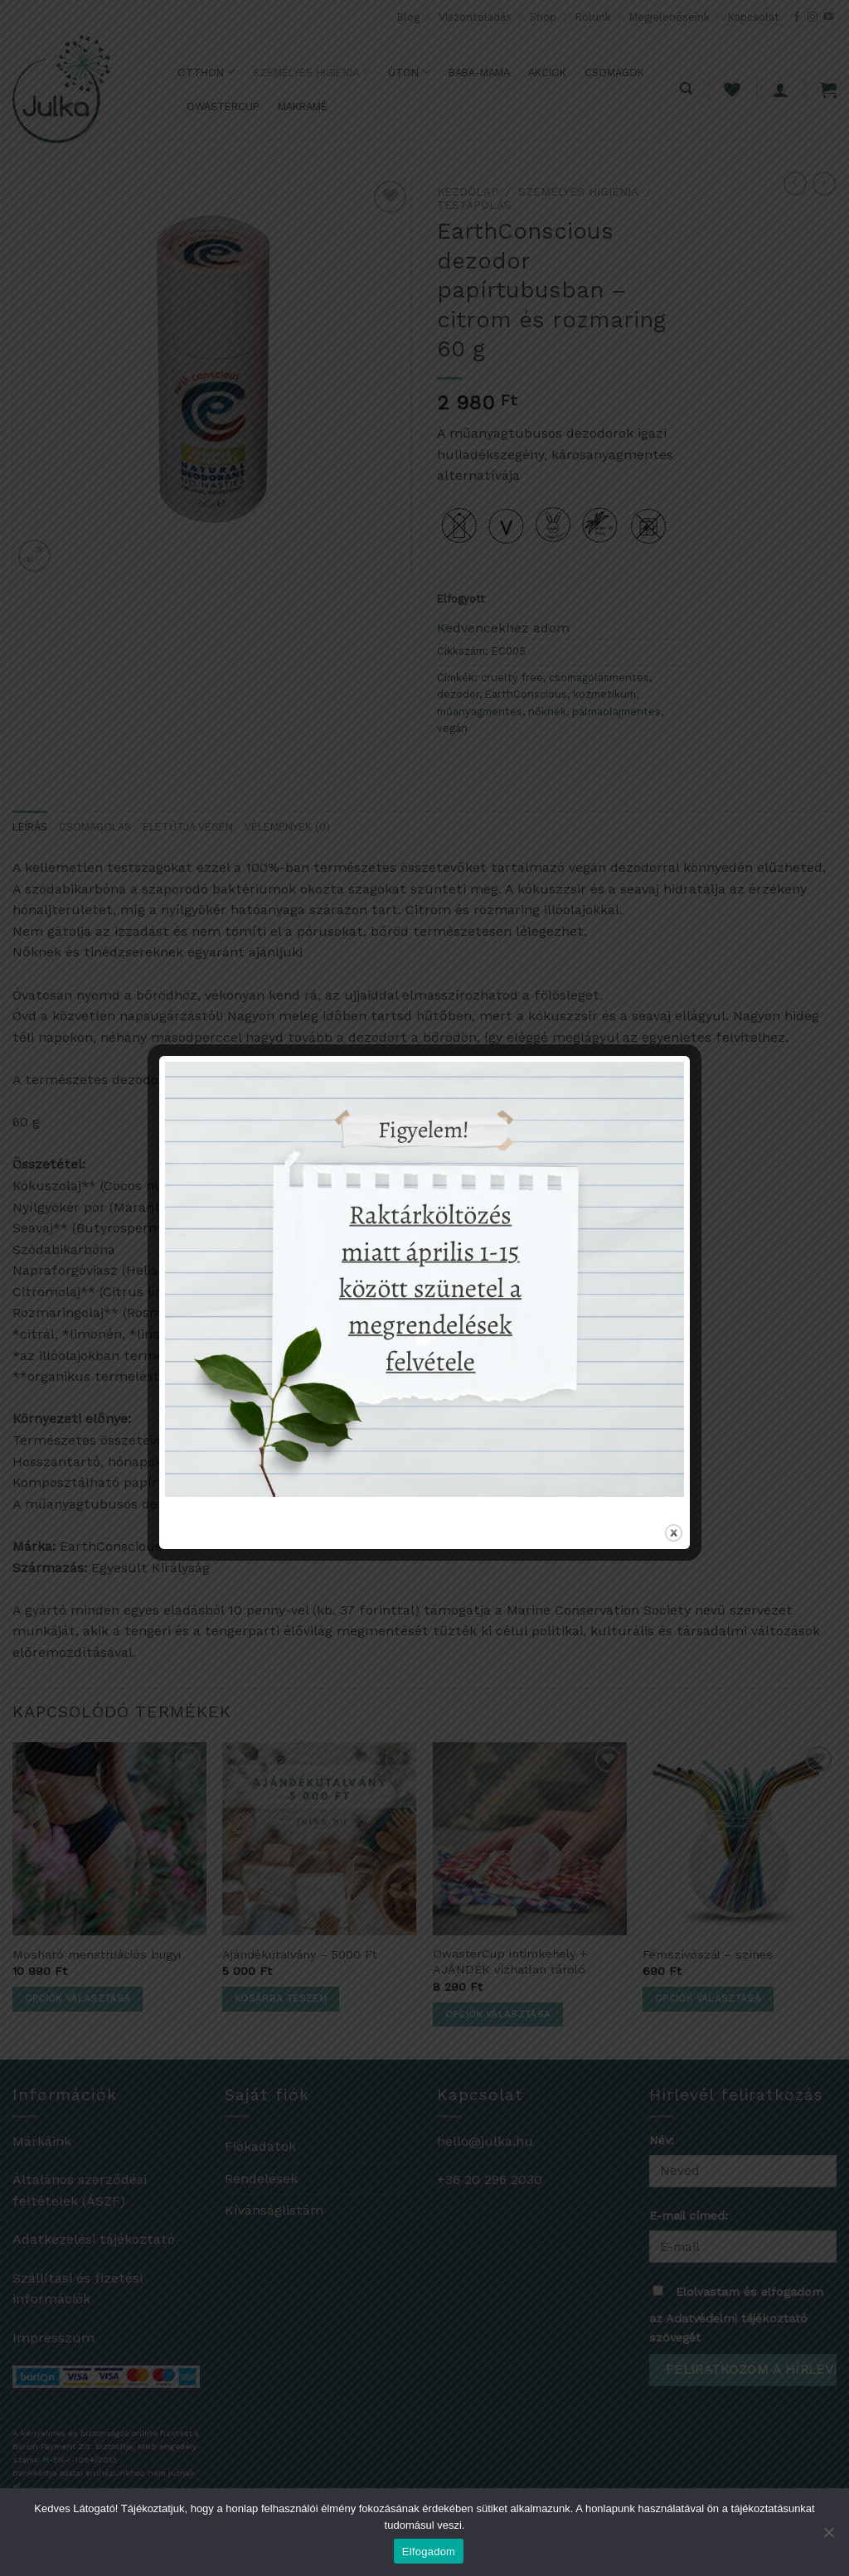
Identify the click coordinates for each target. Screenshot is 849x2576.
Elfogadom (428, 2551)
